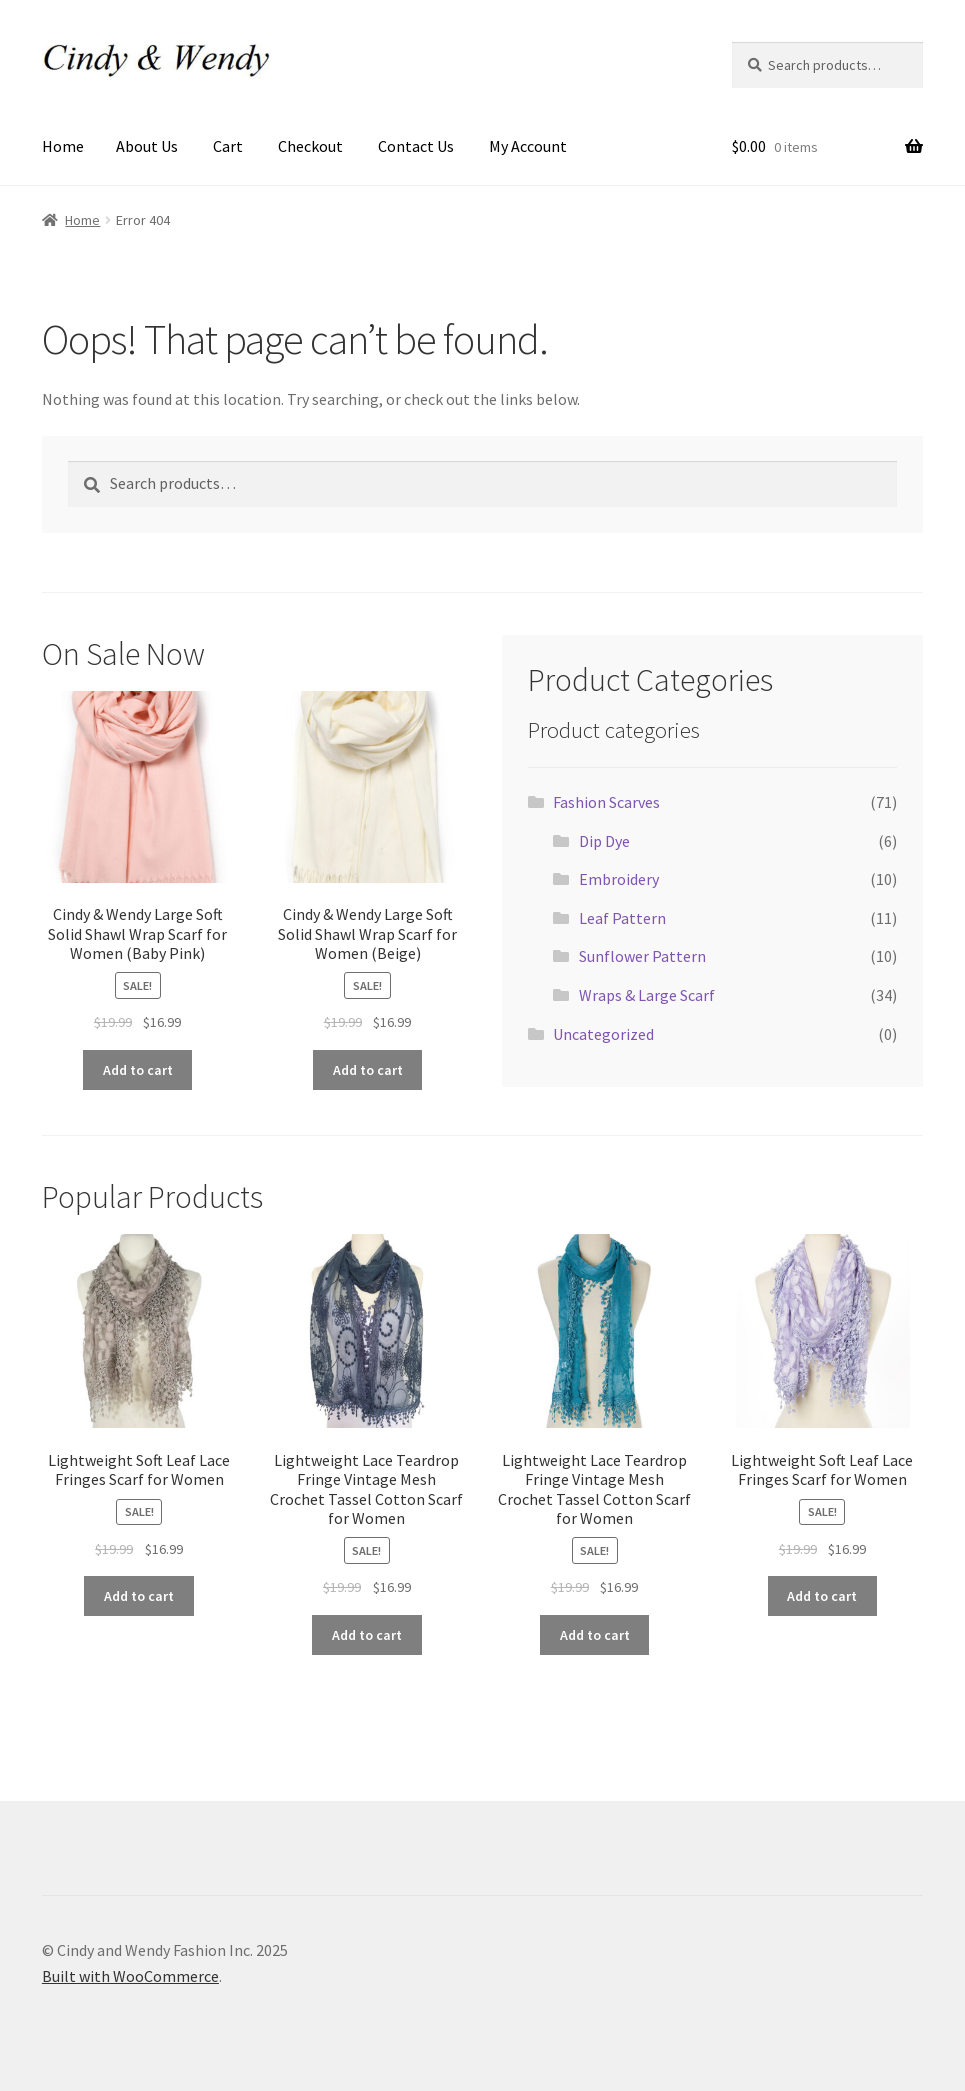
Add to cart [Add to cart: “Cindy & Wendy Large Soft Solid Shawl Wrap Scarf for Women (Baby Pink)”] (138, 1070)
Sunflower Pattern (642, 956)
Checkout (310, 146)
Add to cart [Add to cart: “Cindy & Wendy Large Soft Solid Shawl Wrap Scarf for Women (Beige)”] (368, 1070)
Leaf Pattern (622, 918)
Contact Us (416, 146)
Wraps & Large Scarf (647, 995)
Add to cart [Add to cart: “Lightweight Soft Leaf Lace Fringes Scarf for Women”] (139, 1596)
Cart (228, 146)
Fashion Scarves (606, 802)
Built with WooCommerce (130, 1976)
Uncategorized (603, 1034)
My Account (528, 146)
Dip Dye (604, 841)
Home (63, 146)
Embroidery (619, 879)
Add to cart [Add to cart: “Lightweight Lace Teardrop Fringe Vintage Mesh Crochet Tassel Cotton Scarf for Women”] (367, 1635)
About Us (147, 146)
